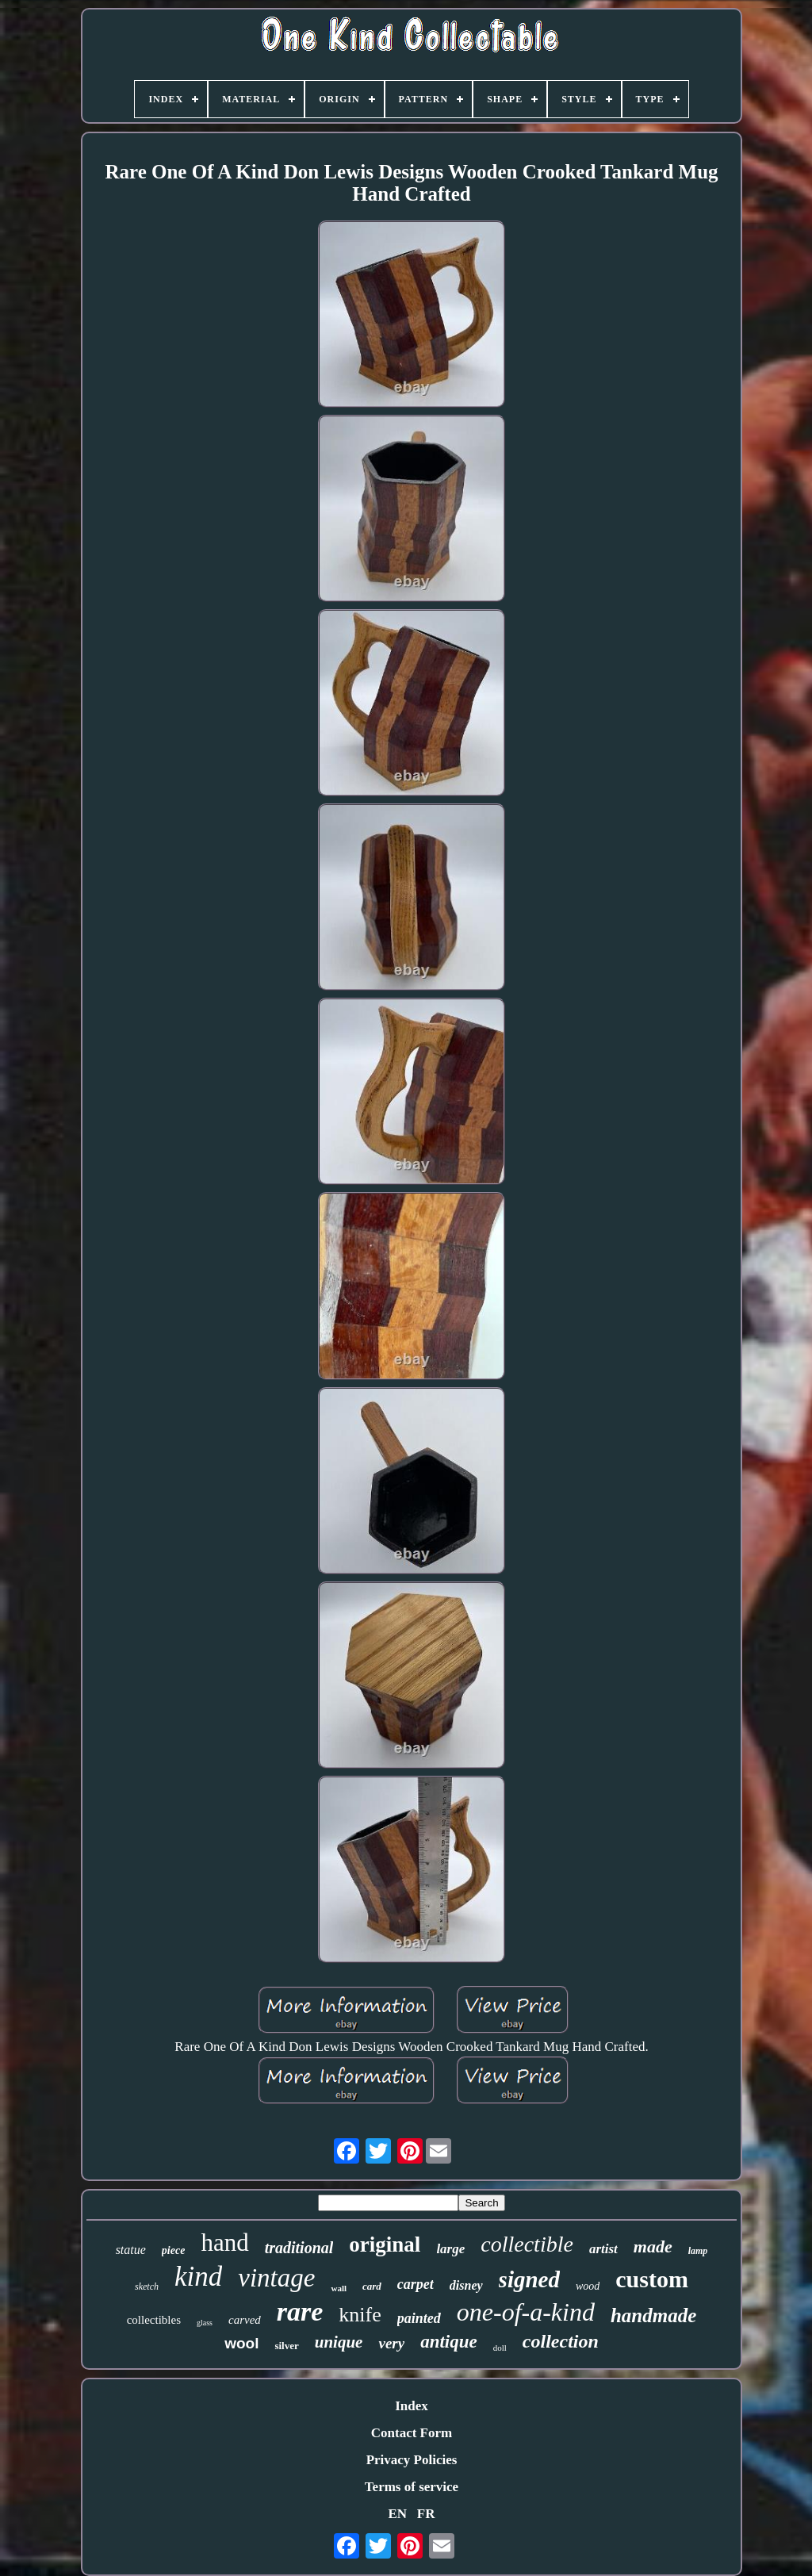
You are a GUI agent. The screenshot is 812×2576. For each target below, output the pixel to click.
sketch (147, 2286)
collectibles (154, 2319)
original (384, 2244)
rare (300, 2311)
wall (339, 2288)
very (391, 2343)
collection (561, 2341)
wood (587, 2286)
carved (244, 2319)
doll (500, 2347)
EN (397, 2513)
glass (205, 2322)
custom (651, 2279)
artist (603, 2248)
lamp (698, 2250)
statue (131, 2249)
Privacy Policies (412, 2459)
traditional (299, 2247)
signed (529, 2279)
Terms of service (411, 2486)
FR (426, 2513)
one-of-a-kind (526, 2312)
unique (339, 2342)
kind (198, 2276)
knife (360, 2314)
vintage (276, 2278)
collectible (527, 2244)
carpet (415, 2284)
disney (466, 2285)
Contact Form (411, 2432)
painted (419, 2318)
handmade (653, 2315)
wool (241, 2343)
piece (174, 2250)
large (450, 2248)
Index (411, 2405)
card (371, 2286)
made (653, 2246)
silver (286, 2346)
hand (224, 2242)
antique (448, 2342)
